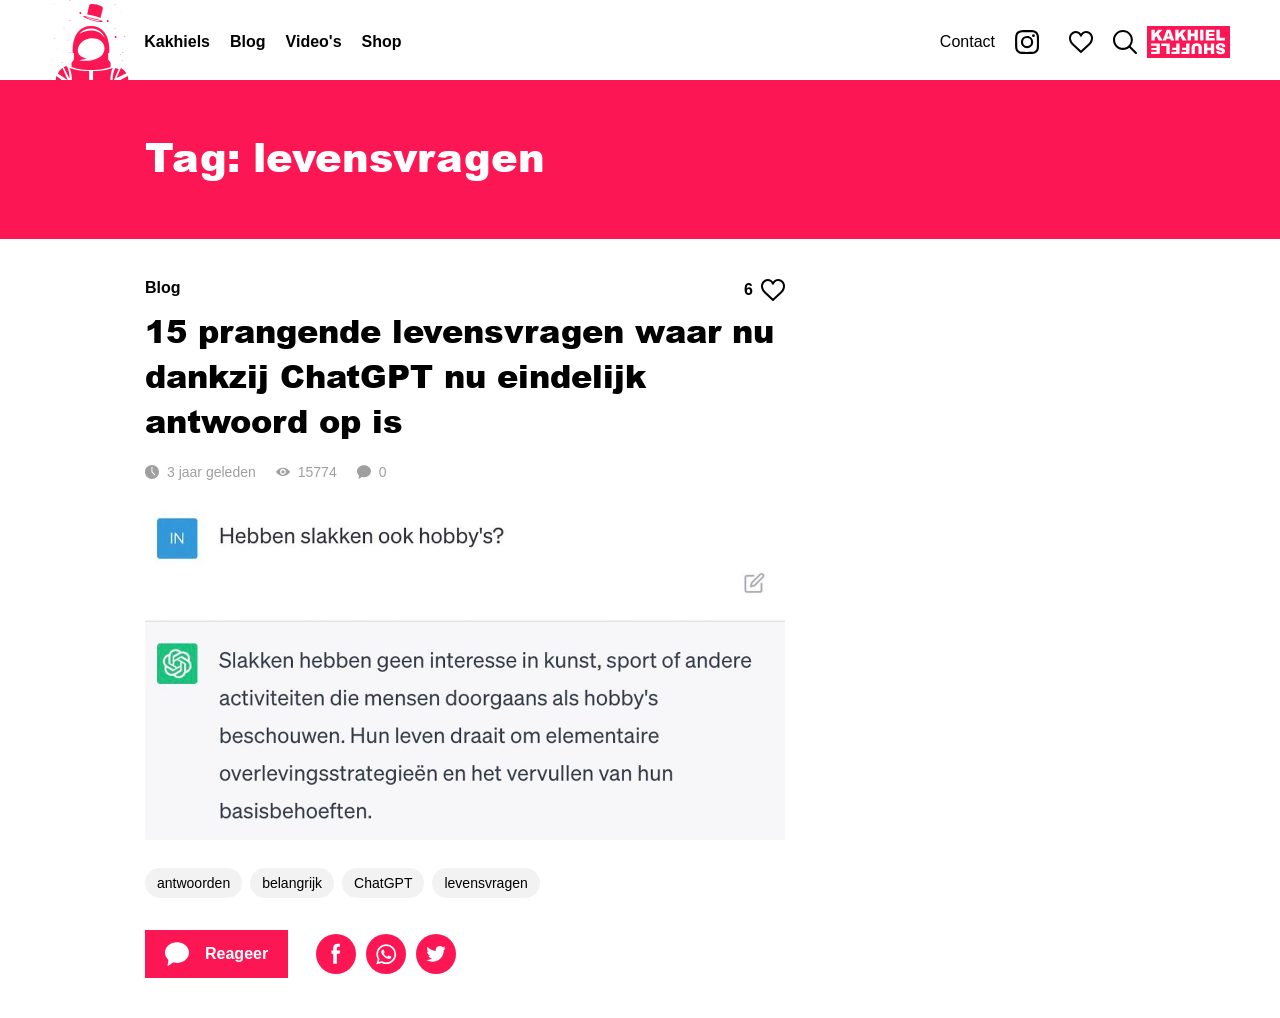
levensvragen (485, 883)
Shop (382, 41)
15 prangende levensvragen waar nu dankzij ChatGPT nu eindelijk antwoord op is (459, 375)
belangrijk (292, 883)
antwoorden (193, 883)
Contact (967, 41)
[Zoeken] (1125, 42)
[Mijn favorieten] (1081, 42)
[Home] (92, 42)
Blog (248, 41)
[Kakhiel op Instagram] (1027, 42)
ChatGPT (383, 883)
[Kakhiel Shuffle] (1188, 42)
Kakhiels (177, 41)
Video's (314, 41)
